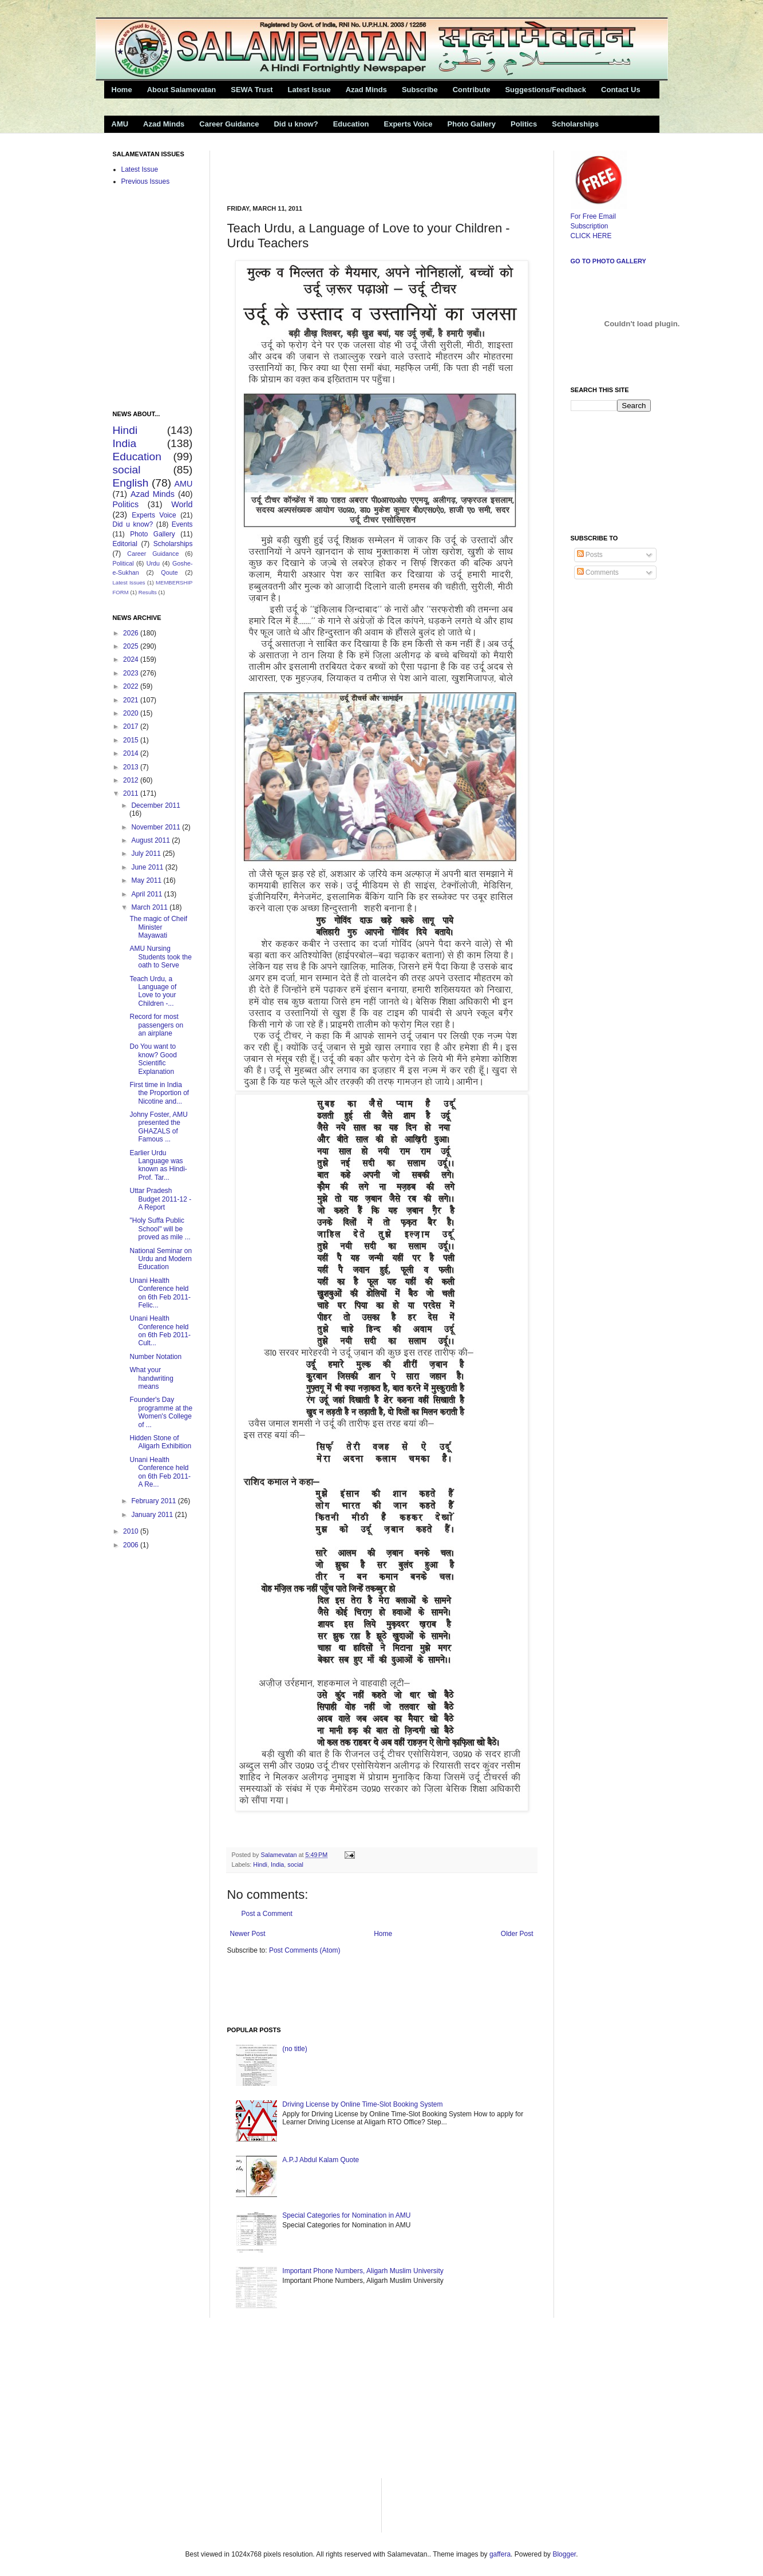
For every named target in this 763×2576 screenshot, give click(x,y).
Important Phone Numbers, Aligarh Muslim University (362, 2271)
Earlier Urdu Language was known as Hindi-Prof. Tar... (158, 1165)
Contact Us (621, 89)
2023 (131, 673)
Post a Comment (267, 1914)
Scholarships (575, 124)
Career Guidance (229, 124)
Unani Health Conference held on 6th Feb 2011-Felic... (159, 1293)
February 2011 (154, 1501)
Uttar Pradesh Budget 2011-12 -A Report (160, 1199)
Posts (590, 555)
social (295, 1864)
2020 (131, 713)
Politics (524, 124)
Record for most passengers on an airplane (156, 1025)
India (277, 1864)
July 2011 (147, 854)
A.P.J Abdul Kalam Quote (320, 2160)
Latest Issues (129, 582)
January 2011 (153, 1515)
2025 (131, 646)
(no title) (294, 2049)
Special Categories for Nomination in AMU (346, 2215)
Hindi (260, 1864)
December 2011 (155, 805)
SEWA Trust (251, 89)
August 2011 (151, 840)
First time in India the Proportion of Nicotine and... (159, 1093)
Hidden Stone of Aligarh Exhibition (160, 1442)
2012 (131, 780)
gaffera (500, 2554)
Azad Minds (366, 89)
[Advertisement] (361, 168)
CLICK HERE (591, 236)
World (181, 504)
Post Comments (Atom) (305, 1950)
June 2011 (148, 867)
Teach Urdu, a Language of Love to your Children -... (152, 991)
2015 (131, 740)
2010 (131, 1531)
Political (123, 563)
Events (182, 524)
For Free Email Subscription (599, 216)
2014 (131, 753)
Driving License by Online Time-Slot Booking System (362, 2104)
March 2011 (150, 907)
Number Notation (155, 1357)
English (131, 483)
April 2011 (147, 894)
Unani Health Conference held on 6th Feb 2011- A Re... (159, 1472)
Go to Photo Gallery (608, 261)
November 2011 (156, 827)
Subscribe (420, 89)
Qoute (169, 572)
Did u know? (296, 124)
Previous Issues (145, 181)
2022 (131, 686)
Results (148, 592)
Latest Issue (308, 89)
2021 (131, 700)
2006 (131, 1545)
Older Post (517, 1934)
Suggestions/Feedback (545, 89)
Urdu (153, 563)
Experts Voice (408, 124)
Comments (598, 572)
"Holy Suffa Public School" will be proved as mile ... (159, 1228)
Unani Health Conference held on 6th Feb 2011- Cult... (159, 1330)
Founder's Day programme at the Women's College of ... (160, 1412)
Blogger (564, 2554)
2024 (131, 659)
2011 (131, 793)
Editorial (125, 544)
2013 (131, 767)
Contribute (472, 89)
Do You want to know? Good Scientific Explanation (152, 1058)
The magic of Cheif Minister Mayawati (158, 927)
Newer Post (248, 1934)
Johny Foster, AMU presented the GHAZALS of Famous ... (158, 1127)
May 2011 (147, 880)
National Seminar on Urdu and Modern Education (160, 1259)
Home (122, 89)
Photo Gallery (472, 124)
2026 (131, 633)
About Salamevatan (181, 89)
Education (351, 124)
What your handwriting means (151, 1378)
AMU (120, 124)
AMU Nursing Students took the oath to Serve (160, 957)
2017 (131, 726)
